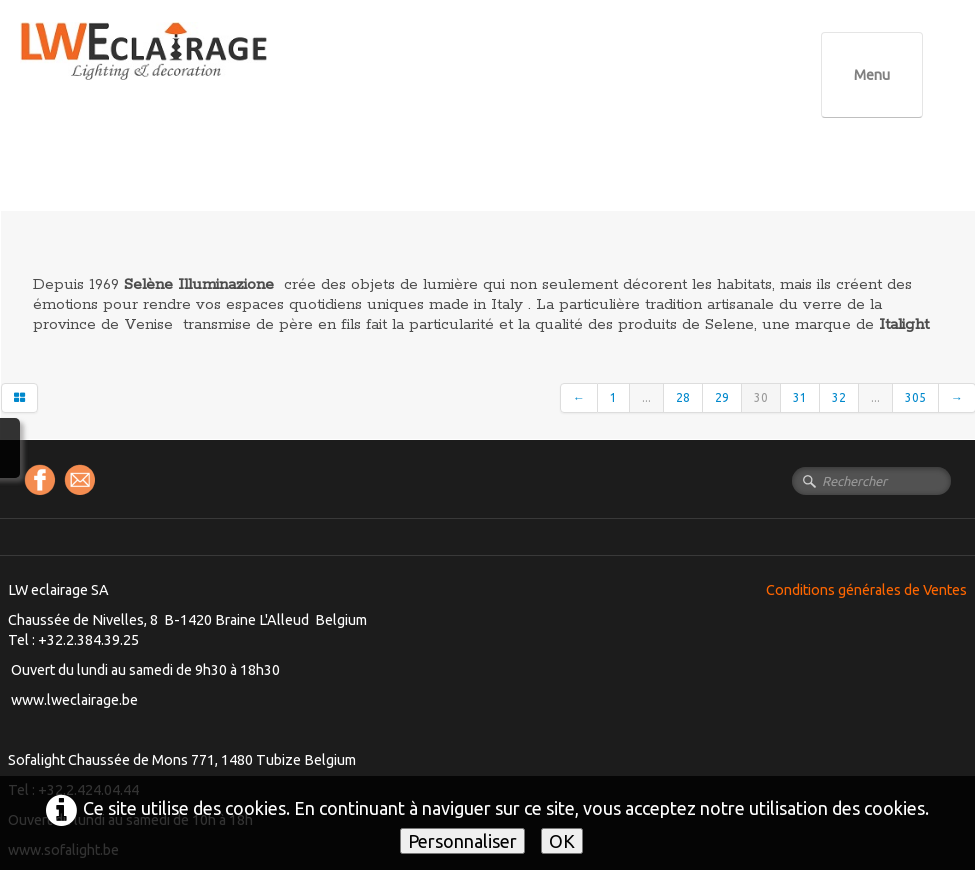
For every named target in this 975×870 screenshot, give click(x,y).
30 (761, 397)
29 (722, 397)
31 (800, 397)
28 (683, 397)
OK (562, 841)
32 (839, 397)
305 (915, 397)
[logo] (185, 69)
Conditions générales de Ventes (866, 590)
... (646, 397)
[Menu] (872, 75)
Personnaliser (462, 841)
